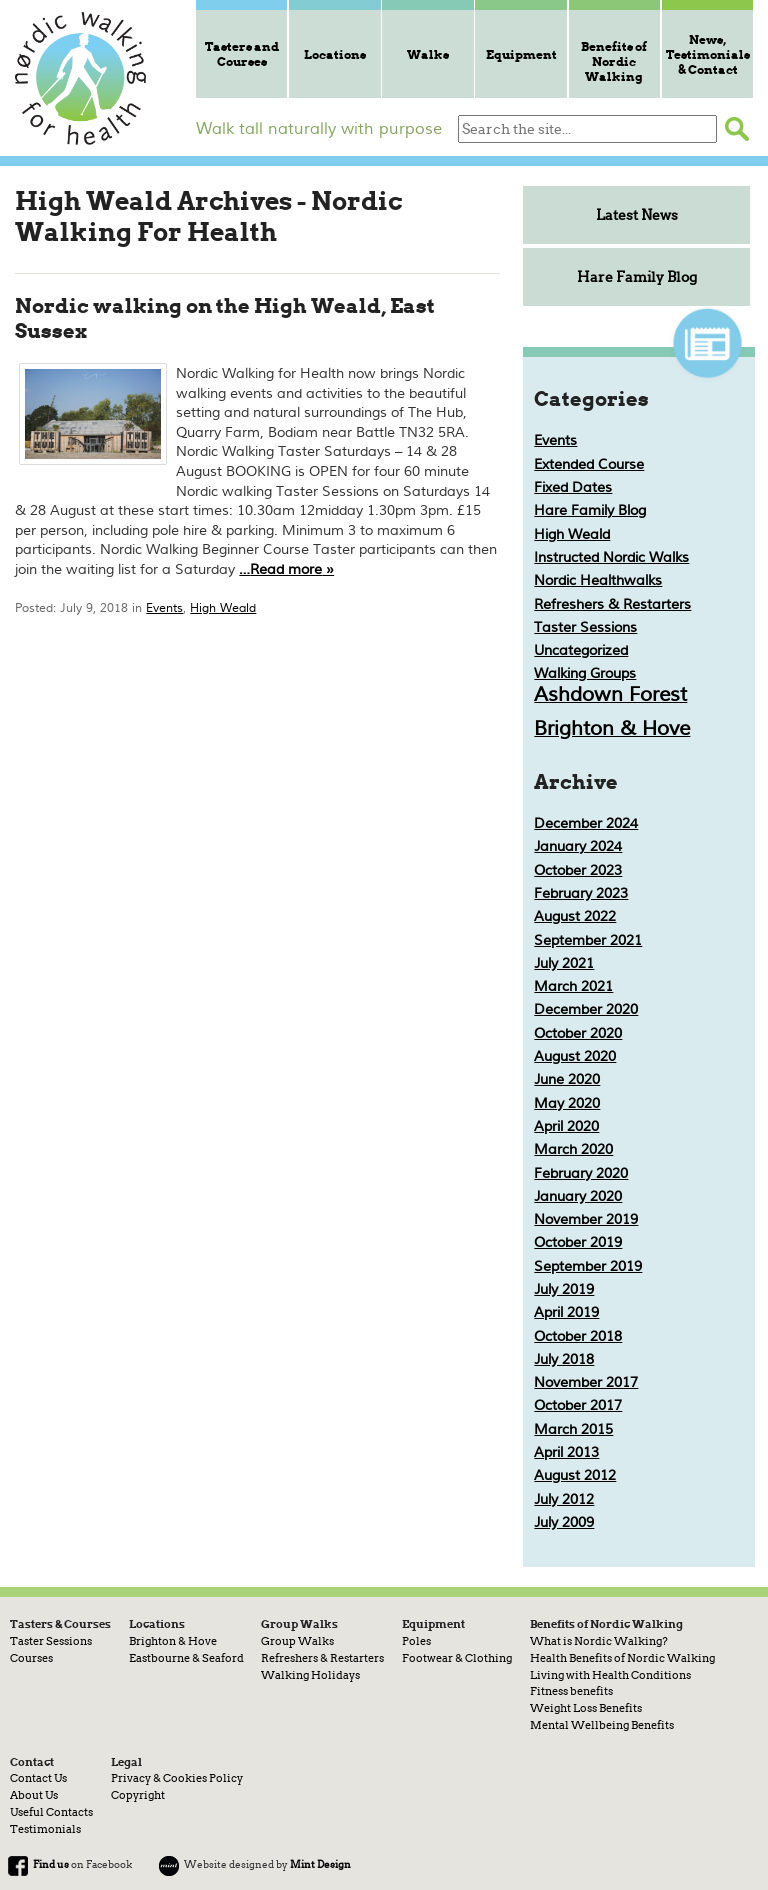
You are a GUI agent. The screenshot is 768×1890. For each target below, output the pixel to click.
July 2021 (564, 963)
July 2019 (564, 1289)
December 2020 (586, 1009)
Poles (416, 1641)
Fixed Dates (573, 487)
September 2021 (588, 940)
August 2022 (575, 916)
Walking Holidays (310, 1675)
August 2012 (575, 1475)
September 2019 (588, 1266)
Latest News (637, 215)
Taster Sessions (585, 627)
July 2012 (564, 1499)
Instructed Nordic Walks (611, 557)
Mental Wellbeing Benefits (602, 1725)
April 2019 (566, 1312)
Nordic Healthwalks (598, 580)
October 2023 (578, 870)
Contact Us (38, 1778)
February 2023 (581, 893)
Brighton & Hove (612, 728)
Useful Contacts (51, 1812)
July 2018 (564, 1359)
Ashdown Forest (610, 694)
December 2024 (586, 823)
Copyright (138, 1795)
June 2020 (567, 1079)
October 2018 (578, 1336)
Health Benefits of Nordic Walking (622, 1658)
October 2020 (578, 1033)
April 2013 (566, 1452)
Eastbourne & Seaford (186, 1658)
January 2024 (578, 846)
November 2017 (586, 1382)
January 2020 (578, 1196)
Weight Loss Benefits (586, 1708)
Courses (31, 1658)
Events (164, 608)
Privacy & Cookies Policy (177, 1778)
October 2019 (578, 1242)
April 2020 (566, 1126)
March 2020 (573, 1149)
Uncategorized (581, 650)
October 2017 (578, 1405)
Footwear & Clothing (457, 1658)
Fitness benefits (571, 1691)
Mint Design (320, 1864)
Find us (51, 1864)
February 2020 (581, 1173)
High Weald (223, 608)
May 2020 (567, 1103)
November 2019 (586, 1219)
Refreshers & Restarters (612, 604)
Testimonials (45, 1829)
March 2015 (573, 1429)
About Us (34, 1795)
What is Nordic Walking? (599, 1641)
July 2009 (564, 1522)
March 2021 (573, 986)
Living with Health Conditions (610, 1675)
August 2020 (575, 1056)
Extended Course (589, 464)
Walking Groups (585, 673)
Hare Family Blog (637, 277)
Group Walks (297, 1641)
